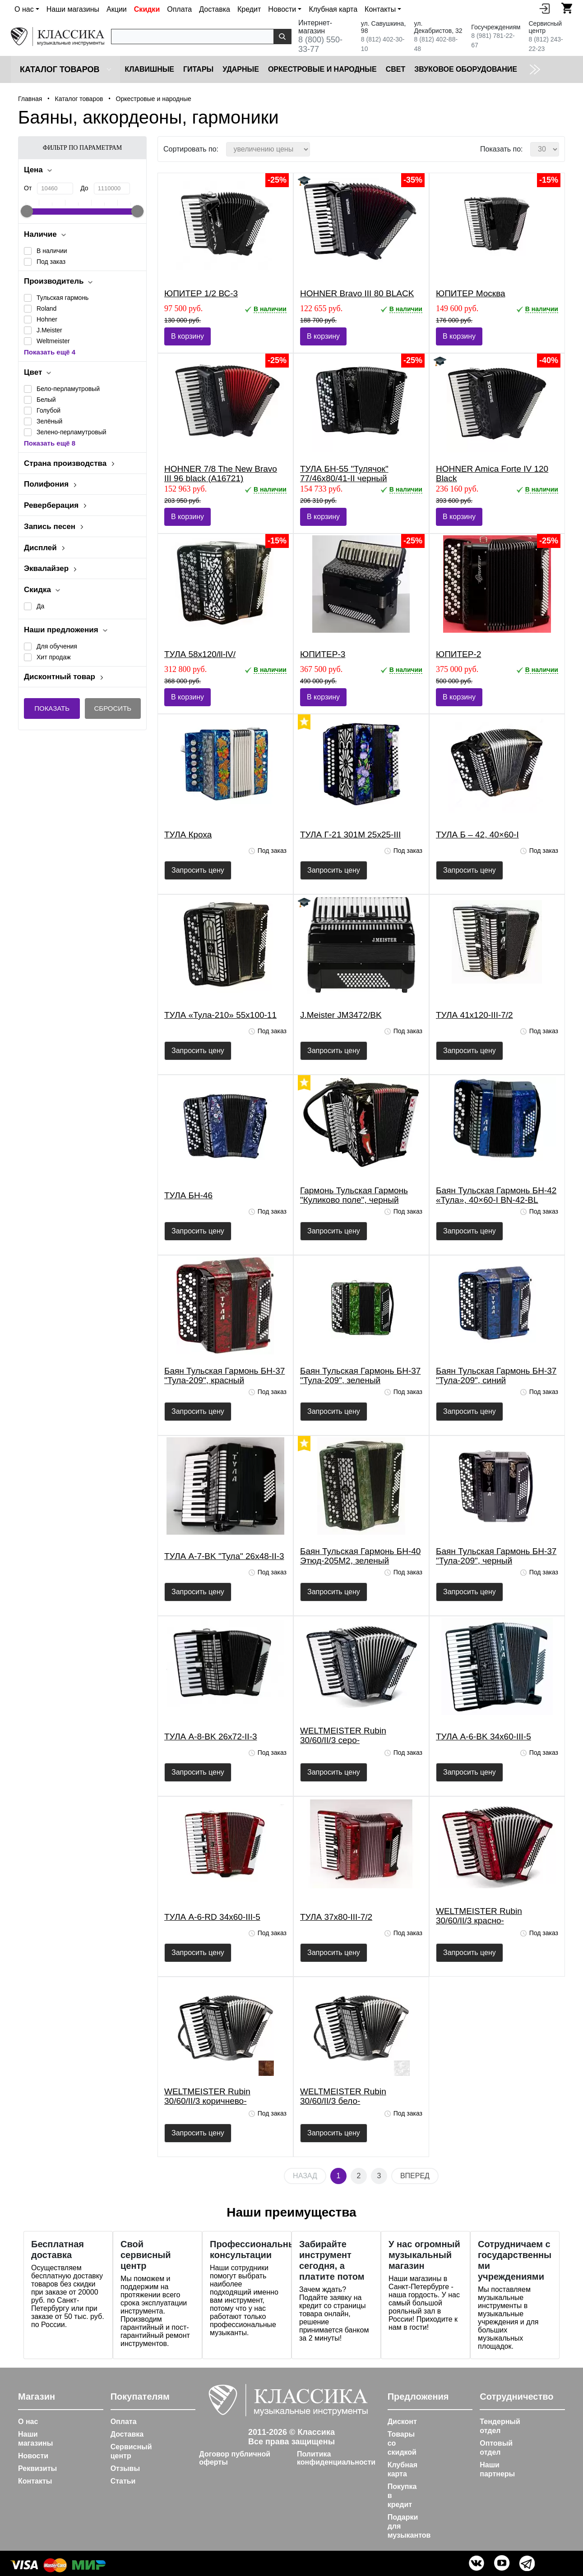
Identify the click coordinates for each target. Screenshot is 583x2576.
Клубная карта (333, 9)
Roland (46, 308)
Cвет (396, 69)
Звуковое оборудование (465, 69)
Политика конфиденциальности (336, 2458)
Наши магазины (72, 9)
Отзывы (125, 2468)
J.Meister (49, 330)
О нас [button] (24, 9)
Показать (51, 708)
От (28, 188)
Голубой (48, 410)
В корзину (187, 336)
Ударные (240, 69)
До (84, 188)
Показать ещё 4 (49, 352)
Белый (46, 399)
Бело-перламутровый (68, 388)
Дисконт (402, 2421)
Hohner (47, 319)
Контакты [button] (380, 9)
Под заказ (51, 261)
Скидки (147, 9)
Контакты (35, 2481)
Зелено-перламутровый (71, 432)
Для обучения (57, 646)
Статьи (123, 2481)
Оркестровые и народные (322, 69)
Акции (116, 9)
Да (40, 606)
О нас (28, 2421)
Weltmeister (53, 341)
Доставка (214, 9)
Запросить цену (197, 870)
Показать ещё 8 (49, 443)
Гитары (198, 69)
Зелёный (49, 421)
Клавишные (149, 69)
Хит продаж (54, 657)
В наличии (52, 250)
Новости (33, 2456)
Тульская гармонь (62, 297)
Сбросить (113, 708)
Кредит (249, 9)
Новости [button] (282, 9)
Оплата (179, 9)
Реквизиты (37, 2468)
